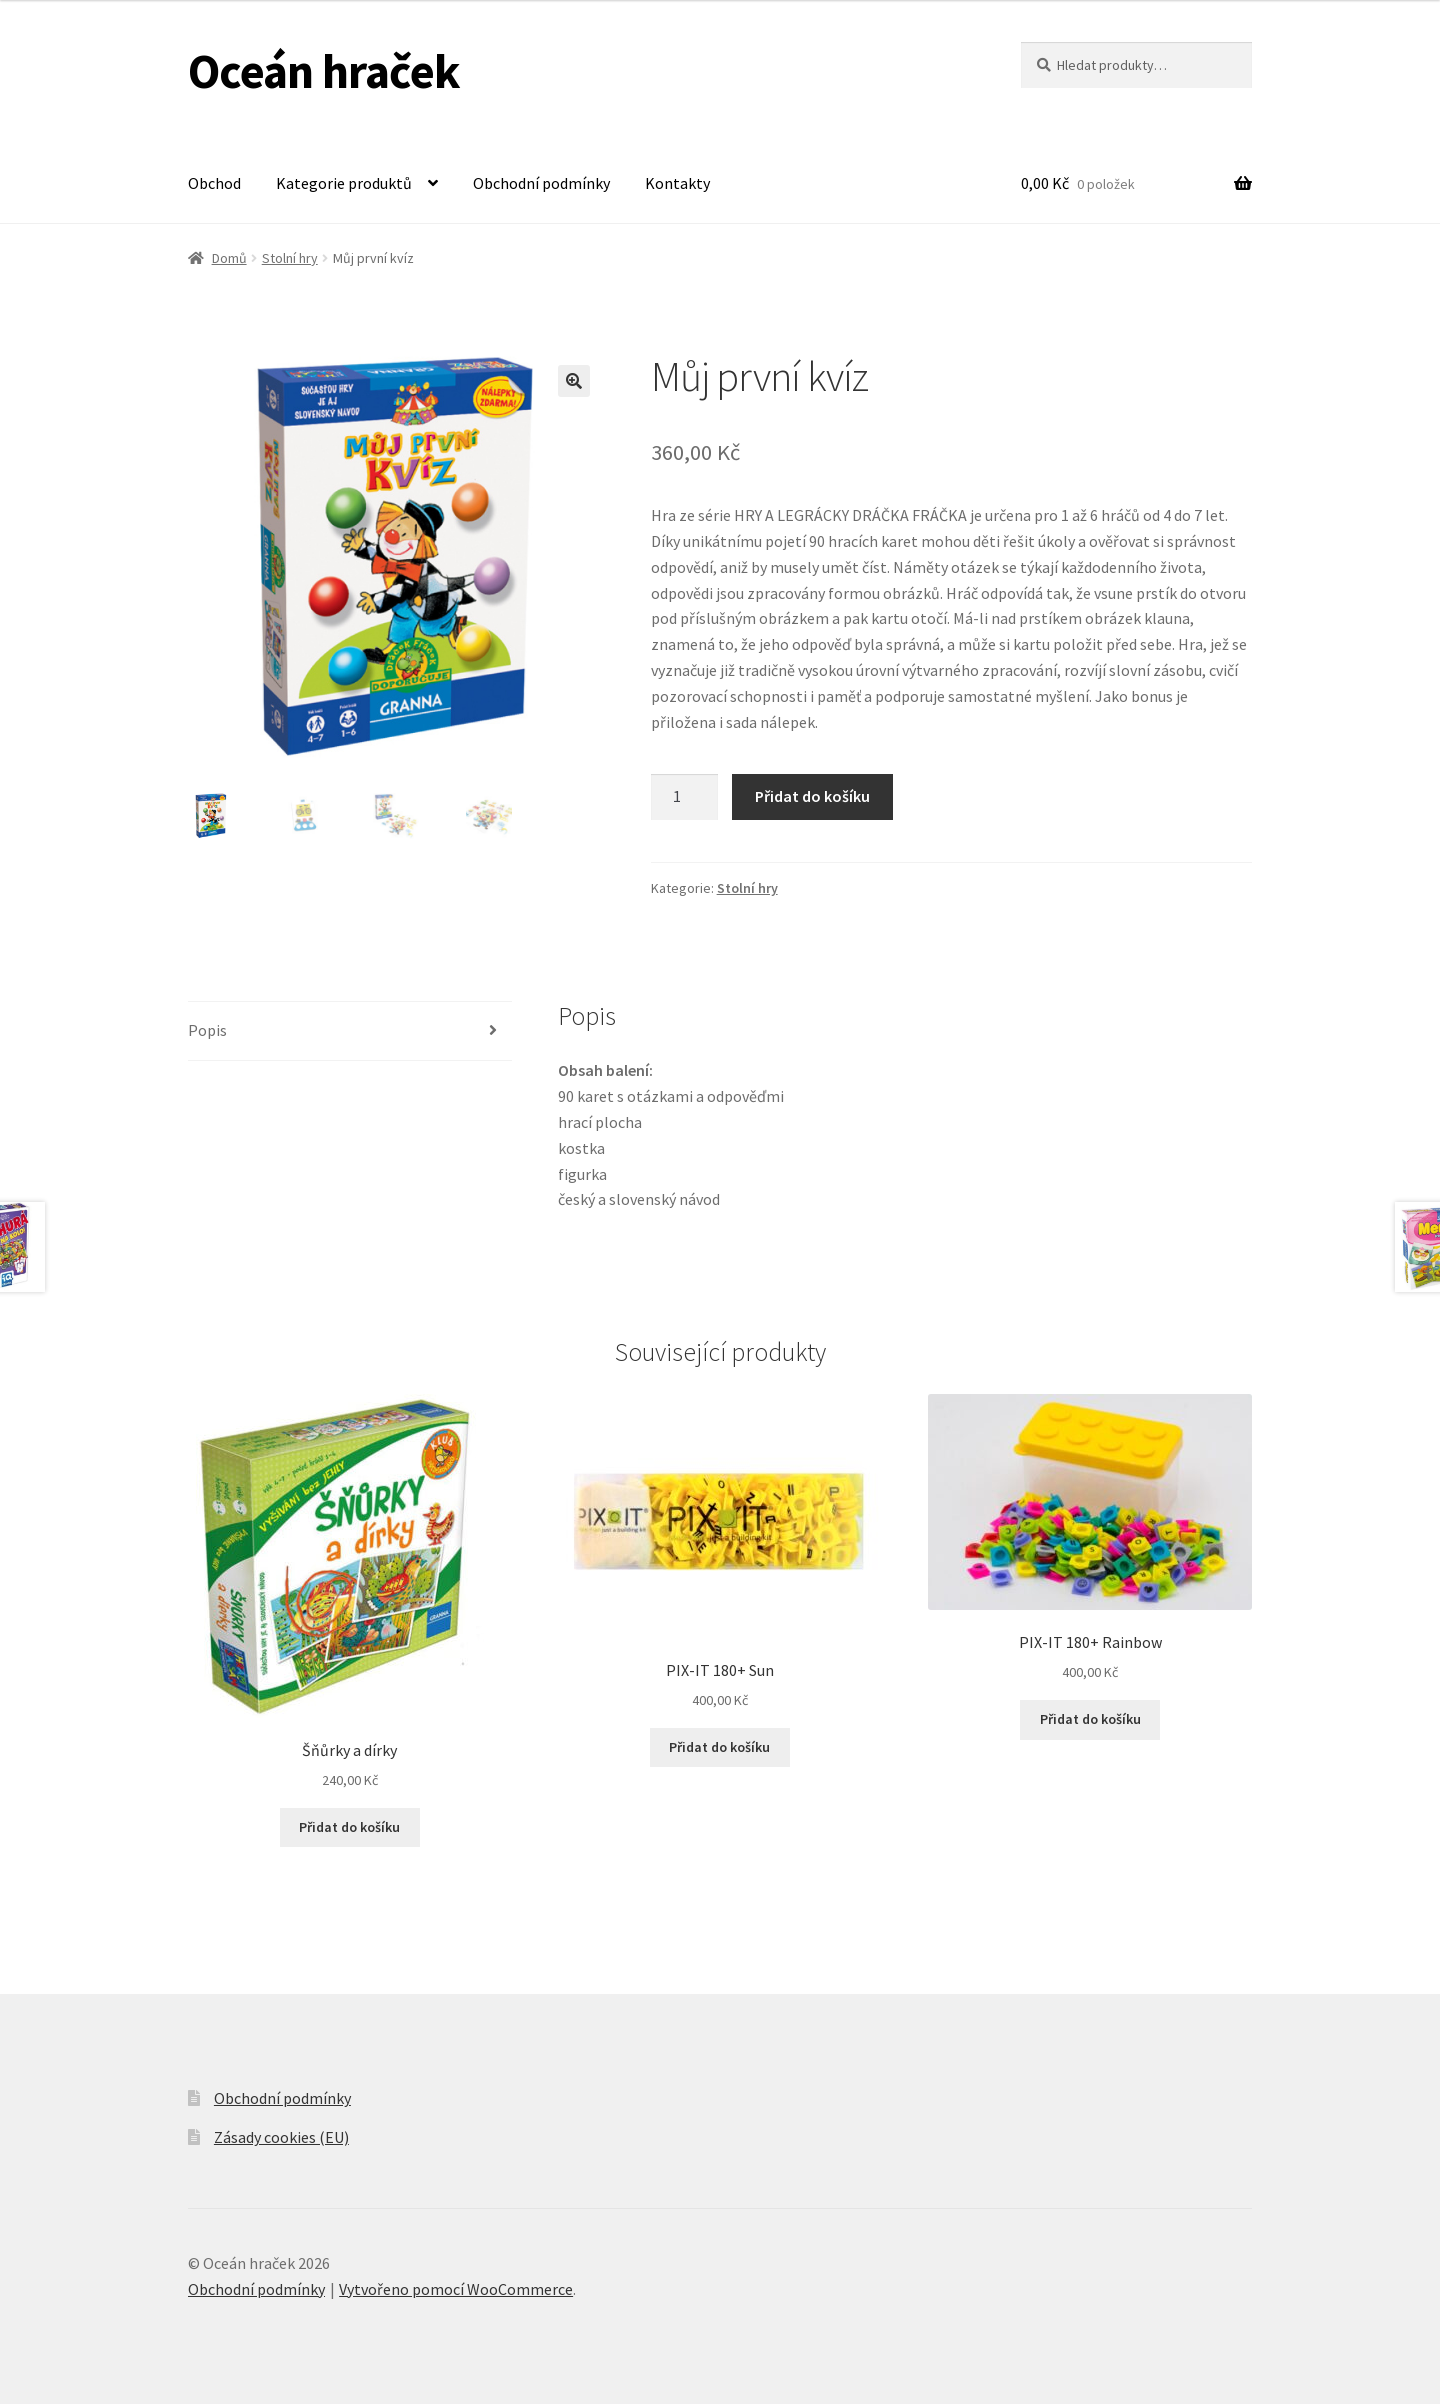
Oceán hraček (324, 71)
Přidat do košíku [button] (349, 1827)
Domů (229, 258)
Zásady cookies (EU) (281, 2137)
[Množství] (685, 797)
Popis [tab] (207, 1030)
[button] (574, 381)
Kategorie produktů (344, 183)
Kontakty (677, 183)
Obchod (214, 183)
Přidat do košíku (812, 796)
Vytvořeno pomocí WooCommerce (456, 2289)
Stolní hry (290, 258)
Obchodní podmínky (541, 183)
